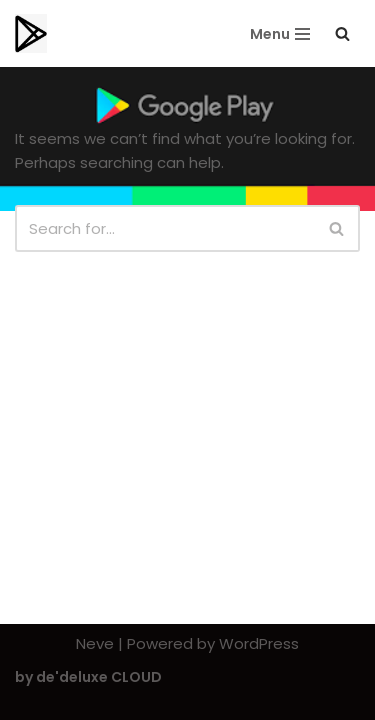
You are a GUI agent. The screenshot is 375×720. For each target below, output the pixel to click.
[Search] (342, 33)
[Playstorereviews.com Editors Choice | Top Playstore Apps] (31, 33)
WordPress (259, 643)
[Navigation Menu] (280, 34)
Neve (95, 643)
